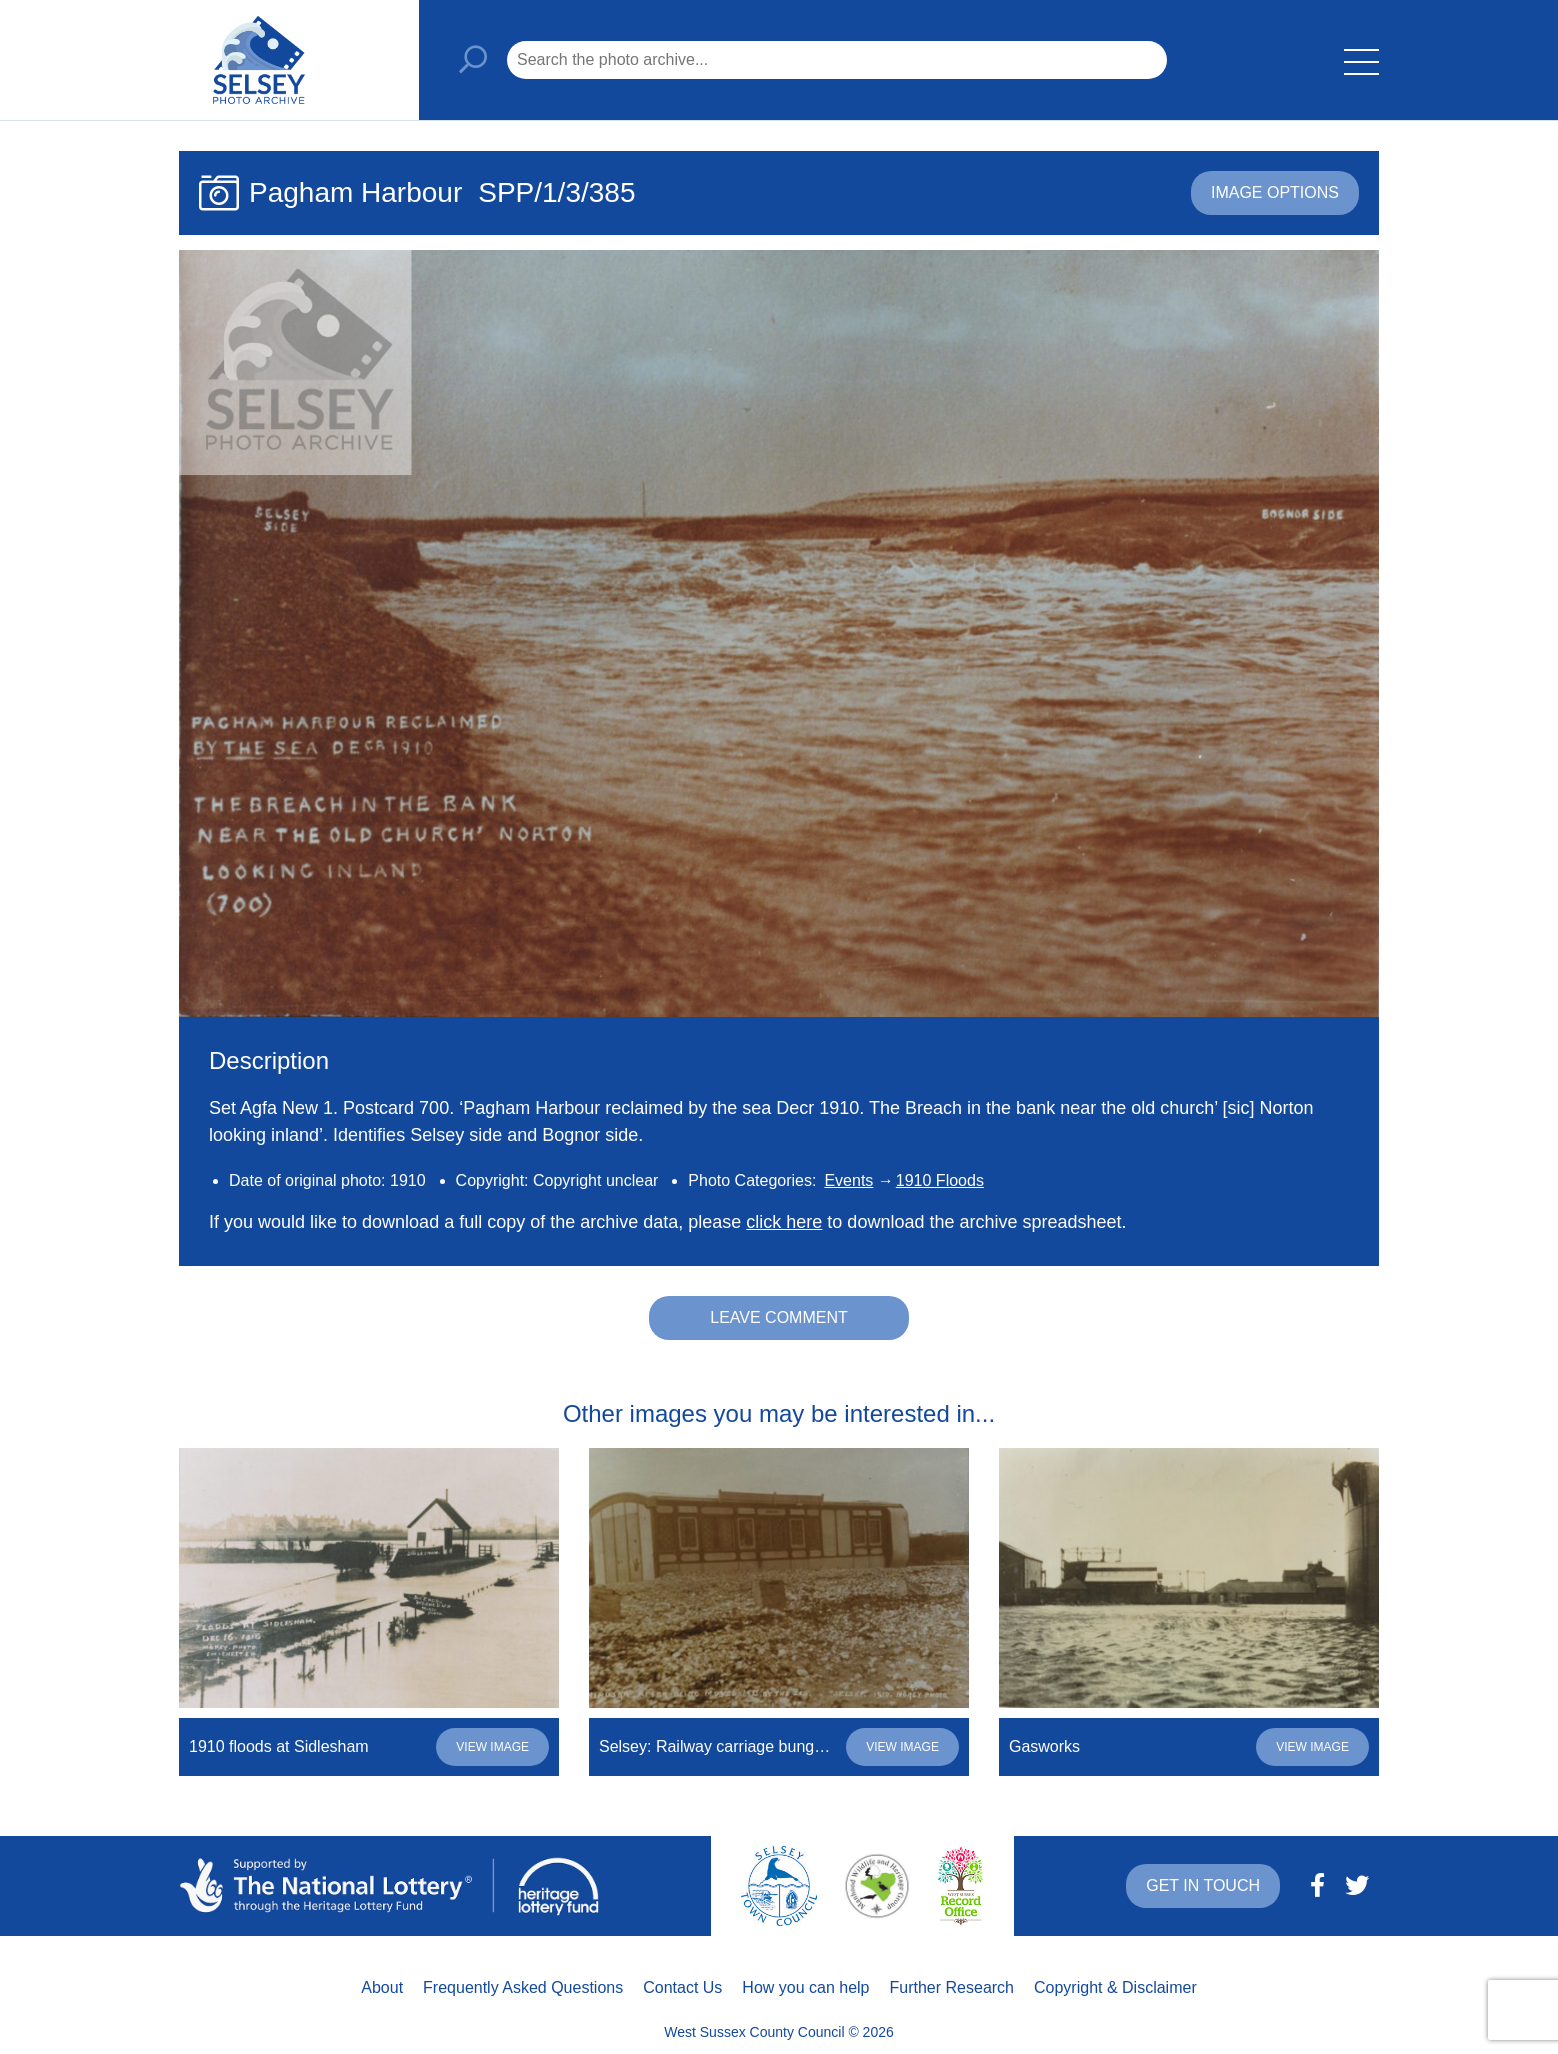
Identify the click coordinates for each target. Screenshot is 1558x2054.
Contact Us (682, 1987)
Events (848, 1180)
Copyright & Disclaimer (1115, 1987)
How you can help (805, 1987)
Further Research (952, 1987)
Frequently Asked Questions (523, 1987)
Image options (1275, 192)
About (382, 1987)
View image (492, 1747)
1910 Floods (940, 1180)
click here (784, 1222)
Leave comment (779, 1317)
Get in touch (1203, 1885)
